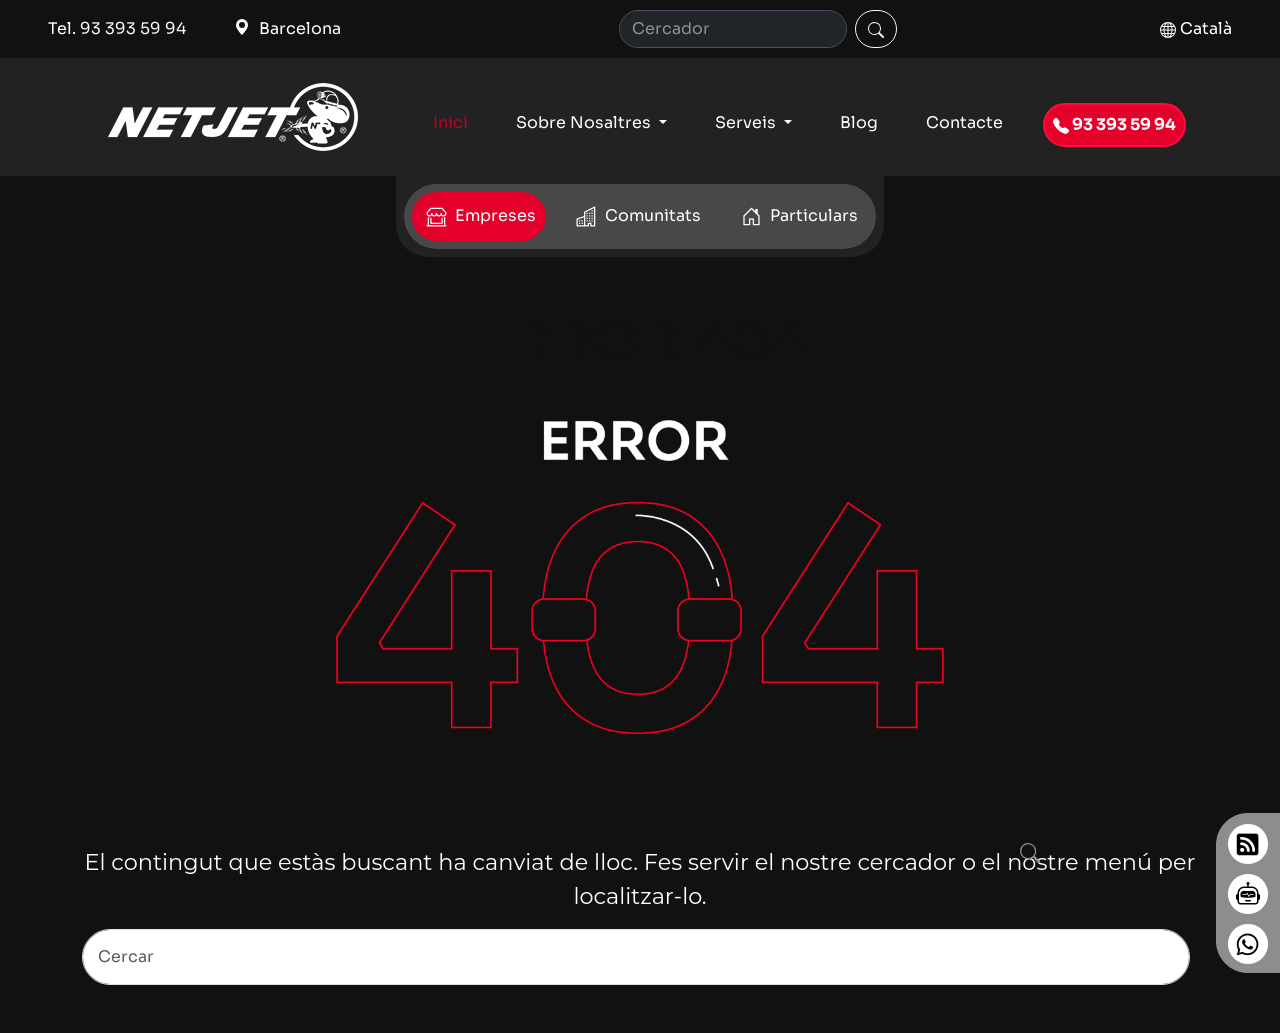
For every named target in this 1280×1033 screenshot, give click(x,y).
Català (1196, 28)
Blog (859, 122)
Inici (450, 122)
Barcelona (287, 28)
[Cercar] (876, 29)
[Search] (636, 957)
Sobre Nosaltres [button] (585, 122)
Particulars (797, 216)
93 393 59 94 (1114, 124)
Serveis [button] (747, 122)
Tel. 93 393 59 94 (117, 28)
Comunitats (636, 216)
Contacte (964, 122)
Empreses (479, 216)
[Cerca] (733, 29)
